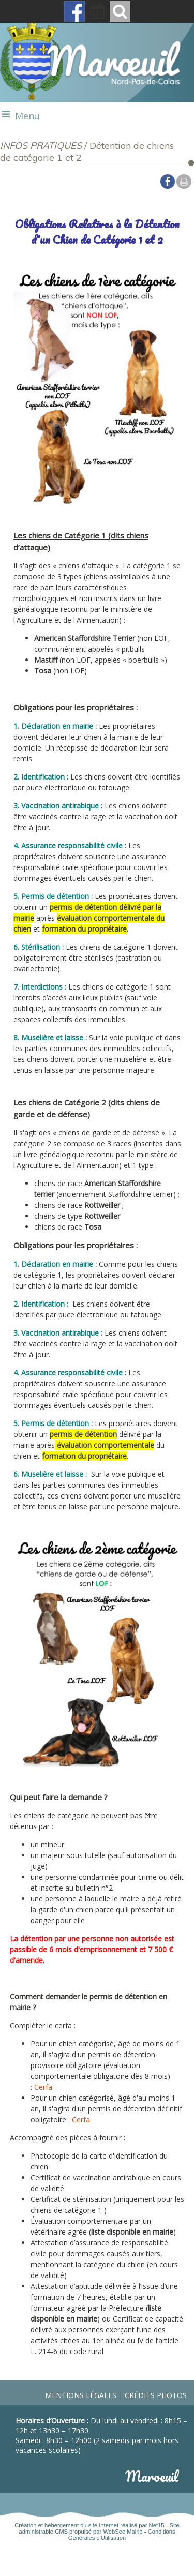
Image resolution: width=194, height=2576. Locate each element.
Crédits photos (156, 2395)
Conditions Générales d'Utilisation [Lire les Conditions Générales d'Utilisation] (121, 2534)
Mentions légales (80, 2395)
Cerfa (43, 2087)
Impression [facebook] (183, 181)
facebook (167, 181)
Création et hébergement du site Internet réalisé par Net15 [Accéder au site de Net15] (89, 2525)
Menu (27, 116)
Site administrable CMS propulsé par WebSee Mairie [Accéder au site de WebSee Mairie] (99, 2528)
